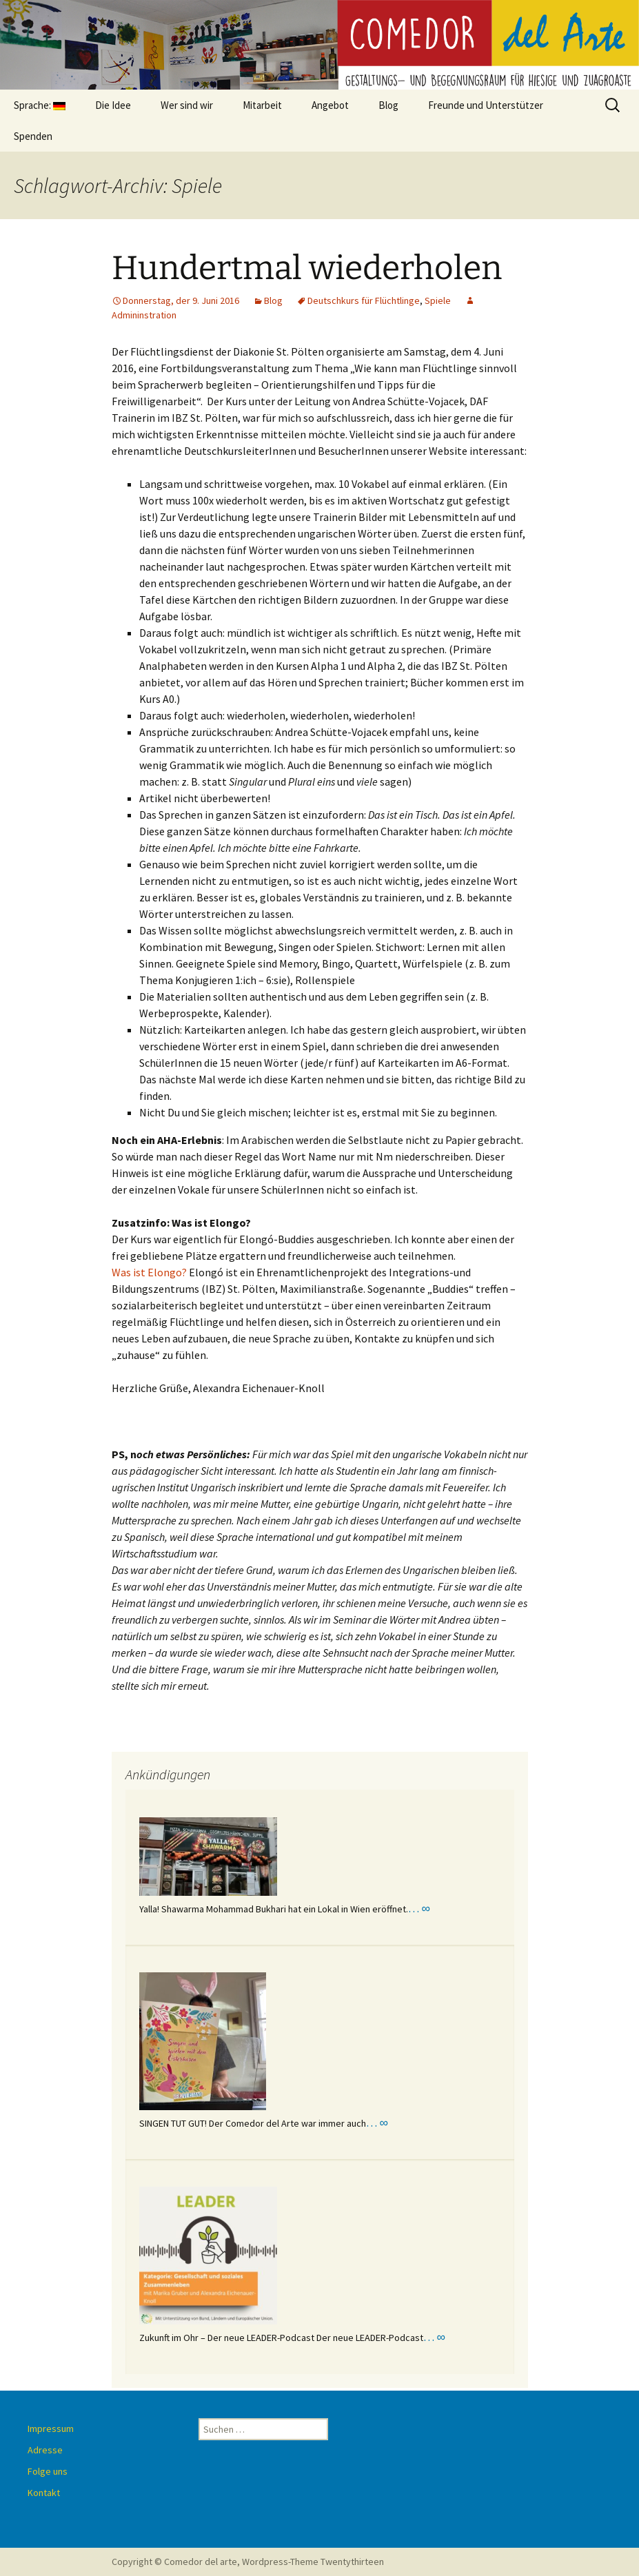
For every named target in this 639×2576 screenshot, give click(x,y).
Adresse (45, 2450)
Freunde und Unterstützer (485, 105)
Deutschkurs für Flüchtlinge (363, 300)
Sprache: (39, 105)
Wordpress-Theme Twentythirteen (313, 2561)
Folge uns (48, 2471)
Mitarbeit (262, 105)
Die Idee (113, 105)
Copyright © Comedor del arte (174, 2561)
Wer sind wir (187, 105)
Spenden (33, 136)
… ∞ (419, 1908)
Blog (388, 105)
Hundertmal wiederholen (307, 268)
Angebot (330, 105)
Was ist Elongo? (149, 1272)
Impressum (51, 2428)
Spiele (438, 300)
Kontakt (44, 2492)
